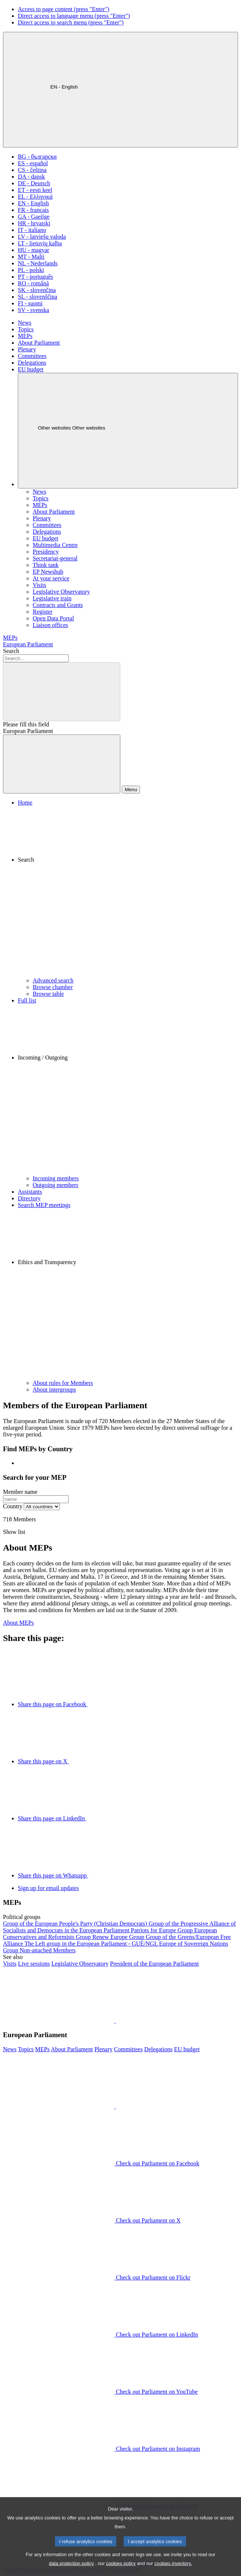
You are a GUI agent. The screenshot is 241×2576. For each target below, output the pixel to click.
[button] (128, 891)
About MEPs (18, 1622)
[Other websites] (128, 430)
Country (12, 1506)
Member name (20, 1492)
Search (11, 651)
